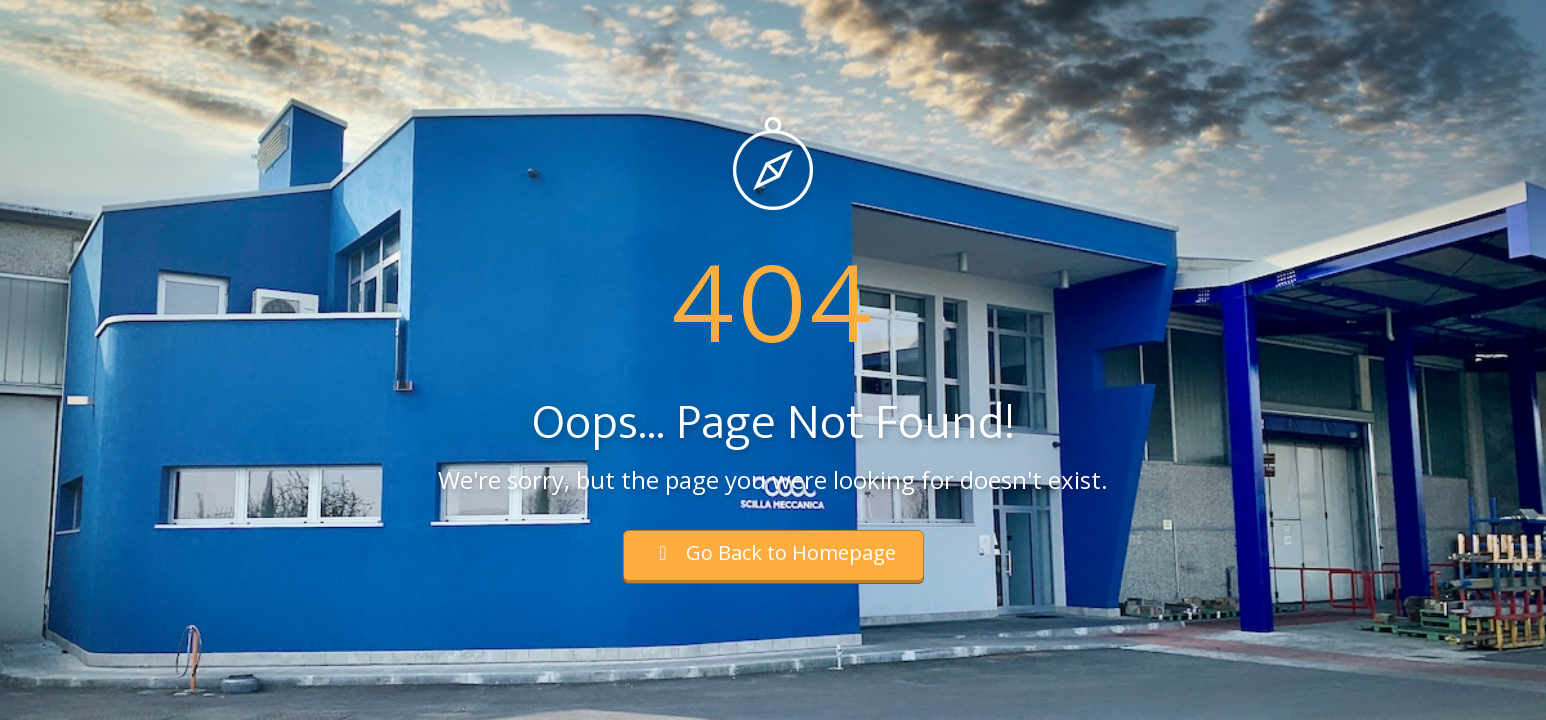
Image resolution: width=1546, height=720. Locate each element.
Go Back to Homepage (773, 552)
